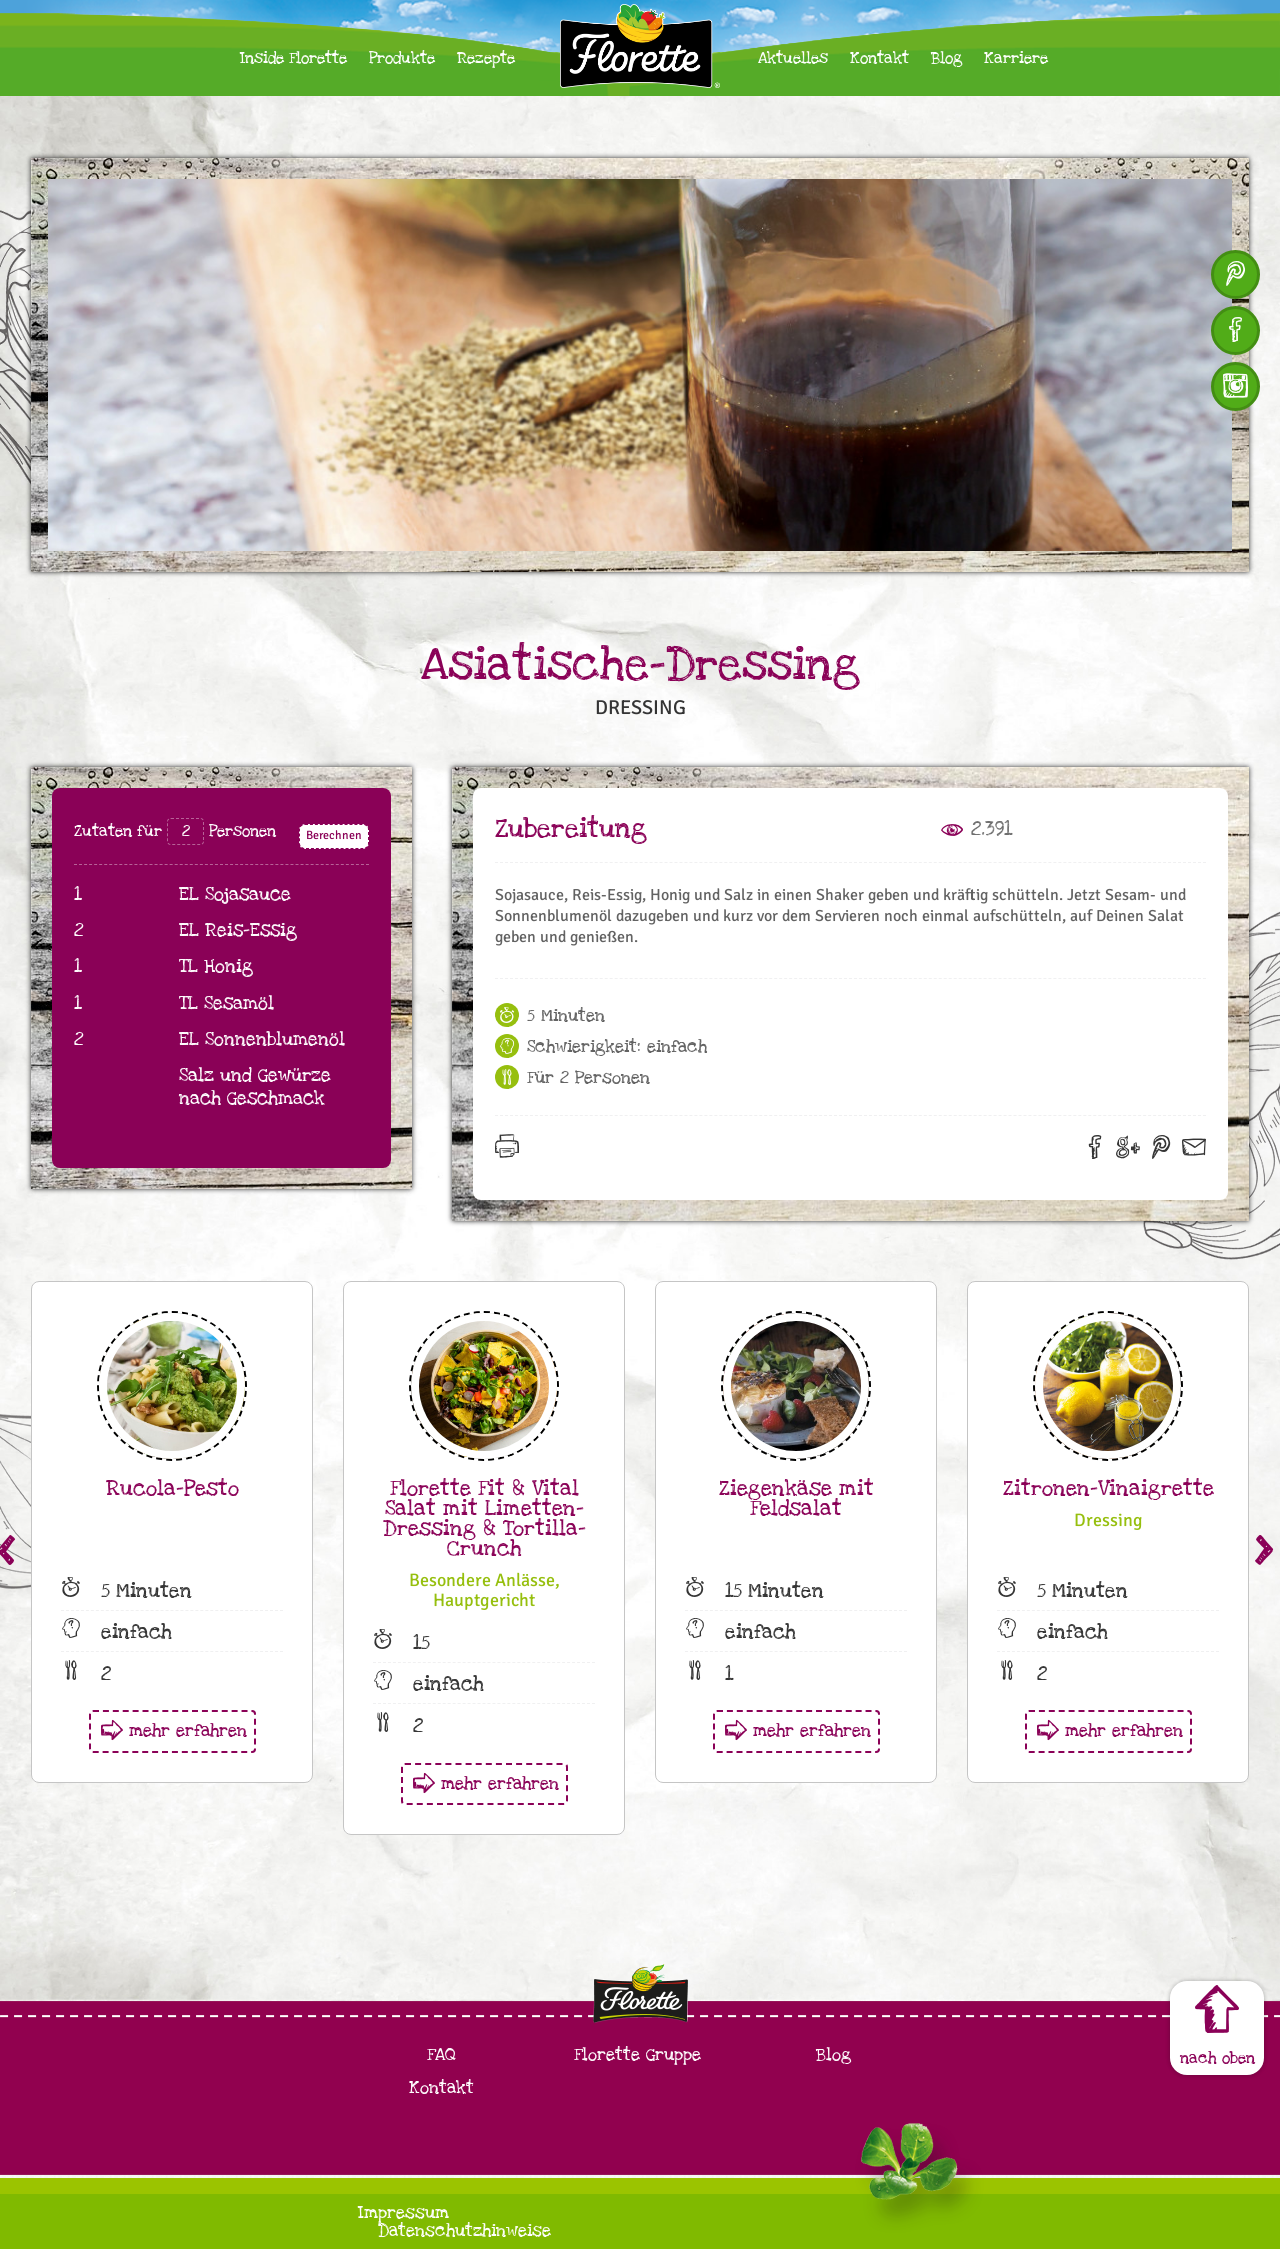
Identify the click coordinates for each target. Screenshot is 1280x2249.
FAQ (441, 2054)
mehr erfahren (188, 1730)
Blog (946, 58)
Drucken (513, 1152)
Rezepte (486, 58)
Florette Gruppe (637, 2054)
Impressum (403, 2212)
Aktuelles (793, 58)
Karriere (1016, 58)
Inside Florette (293, 58)
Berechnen (334, 835)
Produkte (402, 58)
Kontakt (879, 58)
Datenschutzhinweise (464, 2230)
